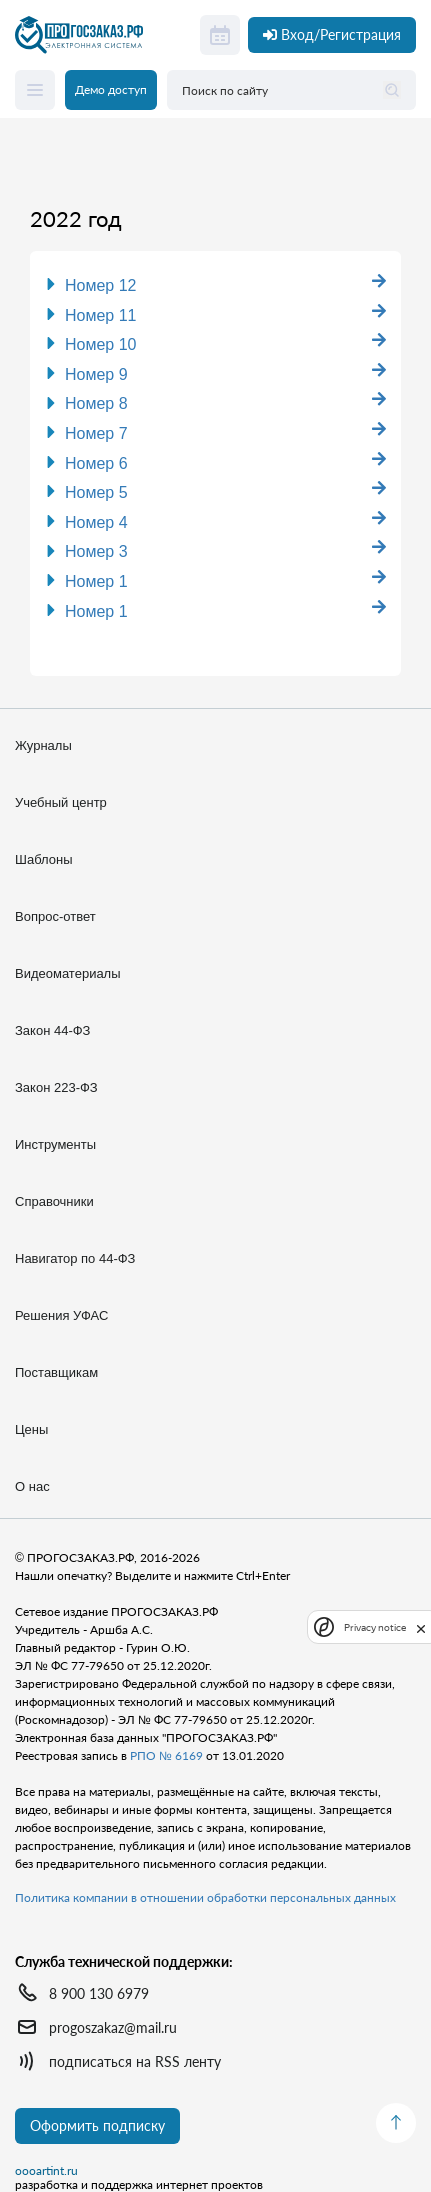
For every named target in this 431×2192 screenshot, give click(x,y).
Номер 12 (101, 285)
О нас (32, 1486)
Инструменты (55, 1144)
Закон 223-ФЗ (56, 1087)
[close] (421, 1627)
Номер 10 (101, 344)
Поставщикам (56, 1372)
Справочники (54, 1201)
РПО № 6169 (166, 1755)
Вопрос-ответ (55, 916)
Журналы (43, 745)
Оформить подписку (97, 2125)
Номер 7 (96, 433)
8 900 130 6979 (99, 1993)
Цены (31, 1429)
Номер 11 (101, 315)
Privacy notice (375, 1627)
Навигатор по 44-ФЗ (75, 1258)
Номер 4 (96, 522)
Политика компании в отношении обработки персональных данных (205, 1897)
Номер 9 (96, 374)
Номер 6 (96, 463)
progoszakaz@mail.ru (113, 2027)
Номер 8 (96, 403)
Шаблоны (44, 859)
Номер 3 (96, 551)
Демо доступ (111, 89)
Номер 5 (96, 492)
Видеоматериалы (68, 973)
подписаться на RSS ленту (135, 2061)
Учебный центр (61, 802)
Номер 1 (96, 581)
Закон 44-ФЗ (52, 1030)
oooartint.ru (46, 2171)
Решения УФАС (61, 1315)
